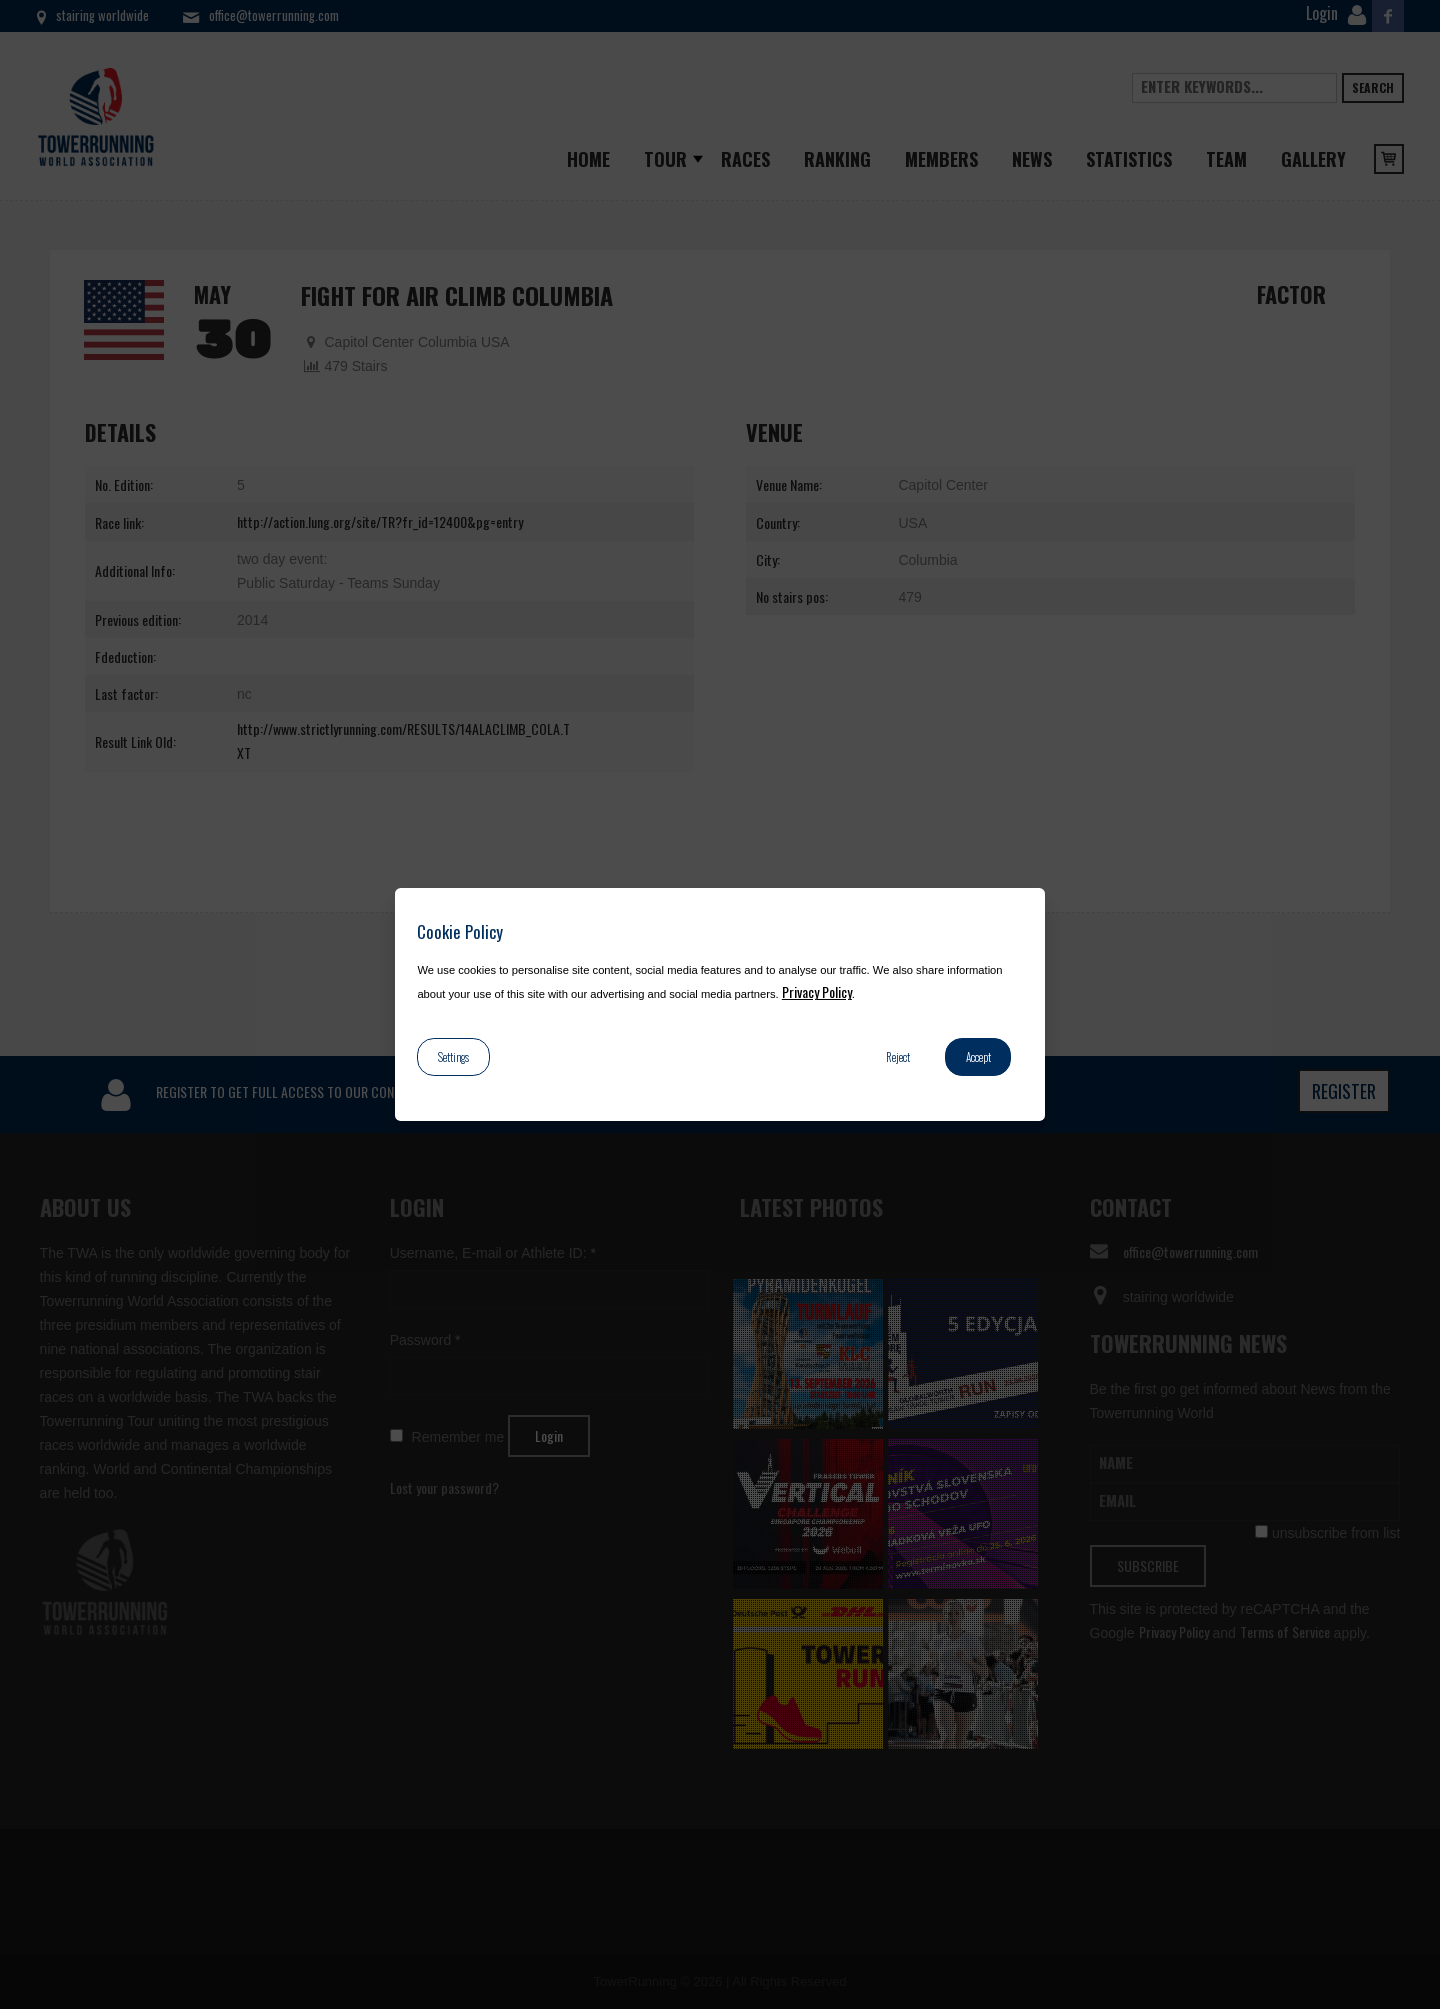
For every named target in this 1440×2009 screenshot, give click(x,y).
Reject (898, 1057)
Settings (453, 1057)
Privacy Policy (817, 991)
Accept (978, 1057)
